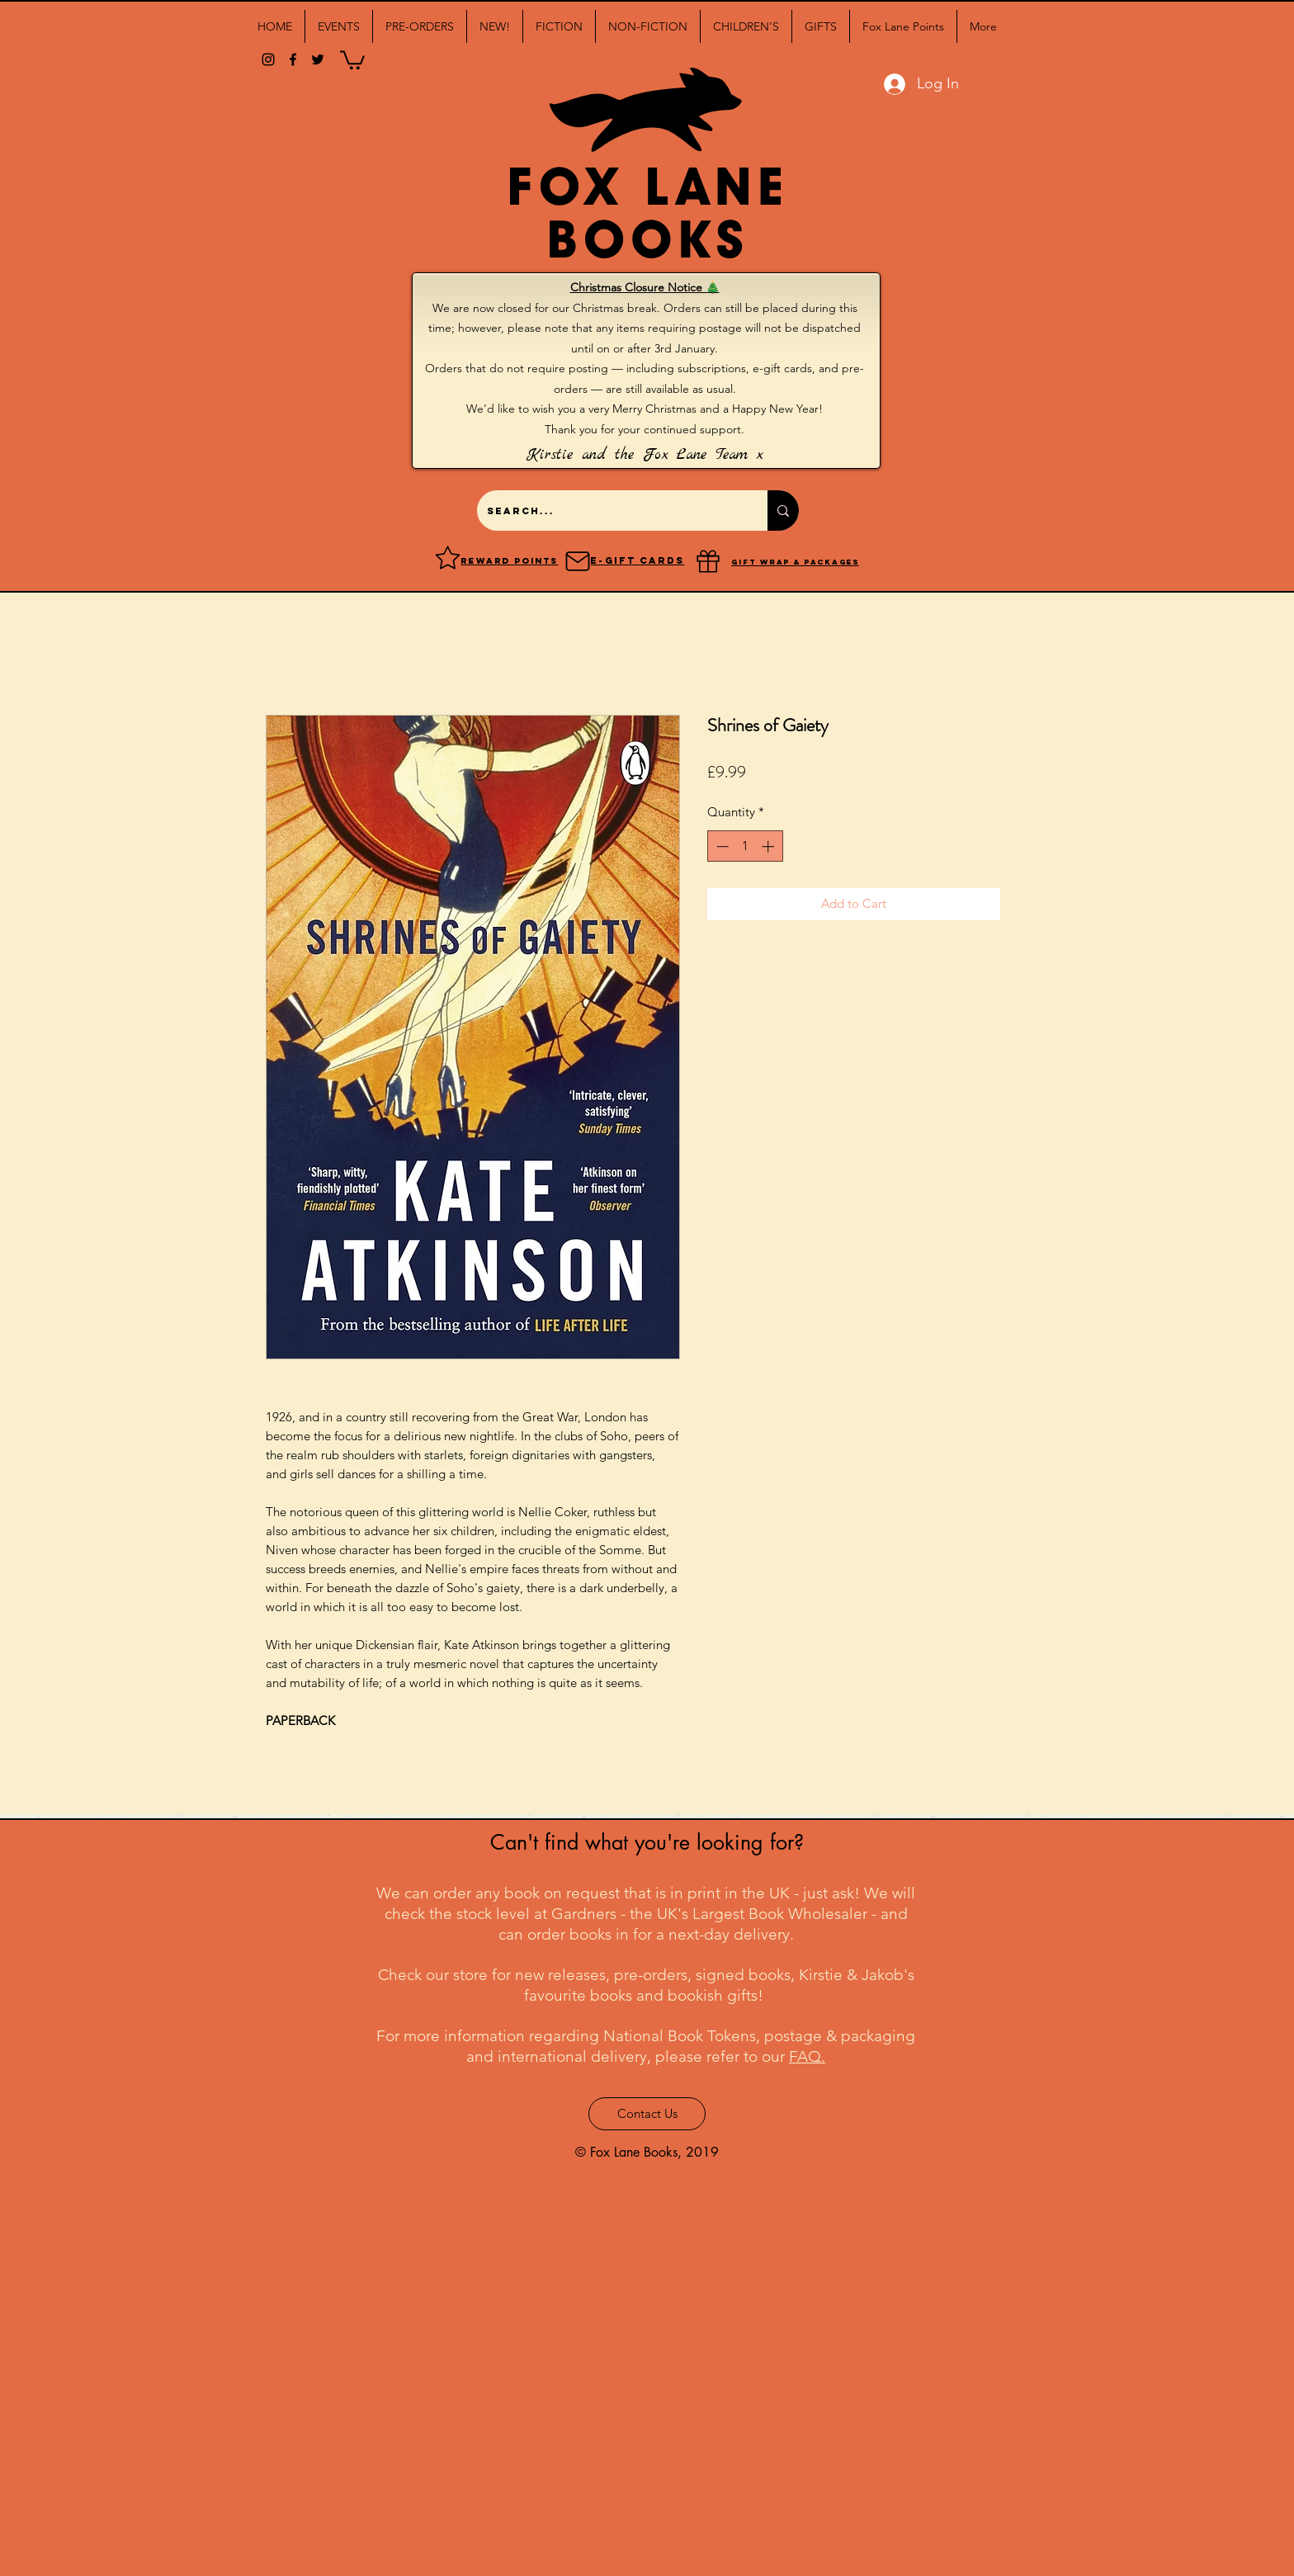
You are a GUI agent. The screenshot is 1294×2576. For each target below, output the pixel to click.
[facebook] (293, 59)
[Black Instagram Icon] (268, 59)
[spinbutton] (744, 846)
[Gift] (708, 561)
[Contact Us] (647, 2113)
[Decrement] (721, 846)
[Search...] (610, 510)
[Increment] (769, 846)
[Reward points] (447, 557)
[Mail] (577, 561)
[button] (338, 26)
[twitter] (317, 59)
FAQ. (807, 2056)
